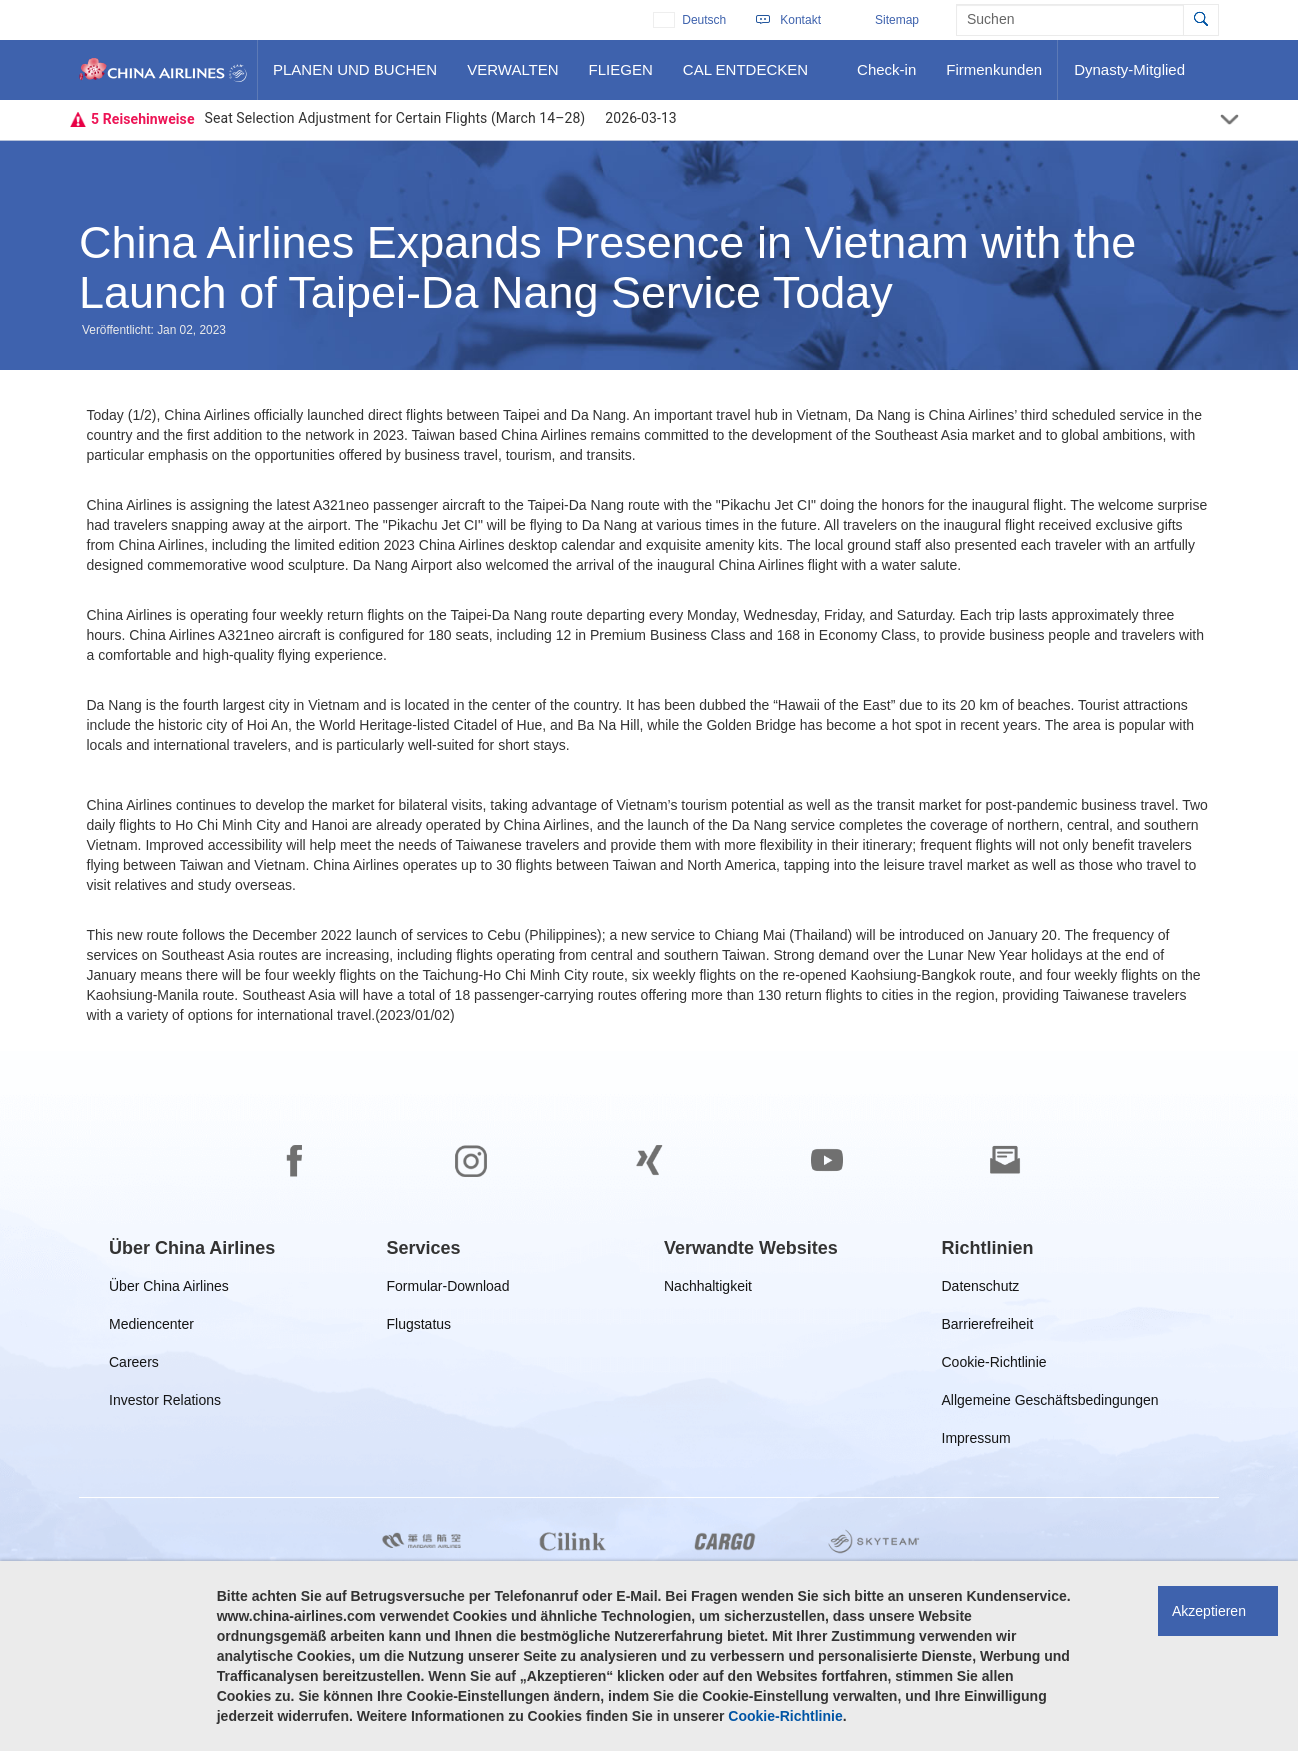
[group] (192, 1248)
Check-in (886, 77)
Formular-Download (448, 1289)
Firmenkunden (998, 77)
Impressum (976, 1441)
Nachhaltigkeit (708, 1289)
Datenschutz (982, 1289)
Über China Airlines (169, 1289)
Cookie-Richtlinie (994, 1365)
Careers (134, 1365)
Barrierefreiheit (992, 1327)
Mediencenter (155, 1327)
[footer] (649, 1401)
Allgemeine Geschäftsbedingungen (1050, 1403)
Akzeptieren (1209, 1611)
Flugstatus (423, 1327)
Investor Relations (165, 1403)
